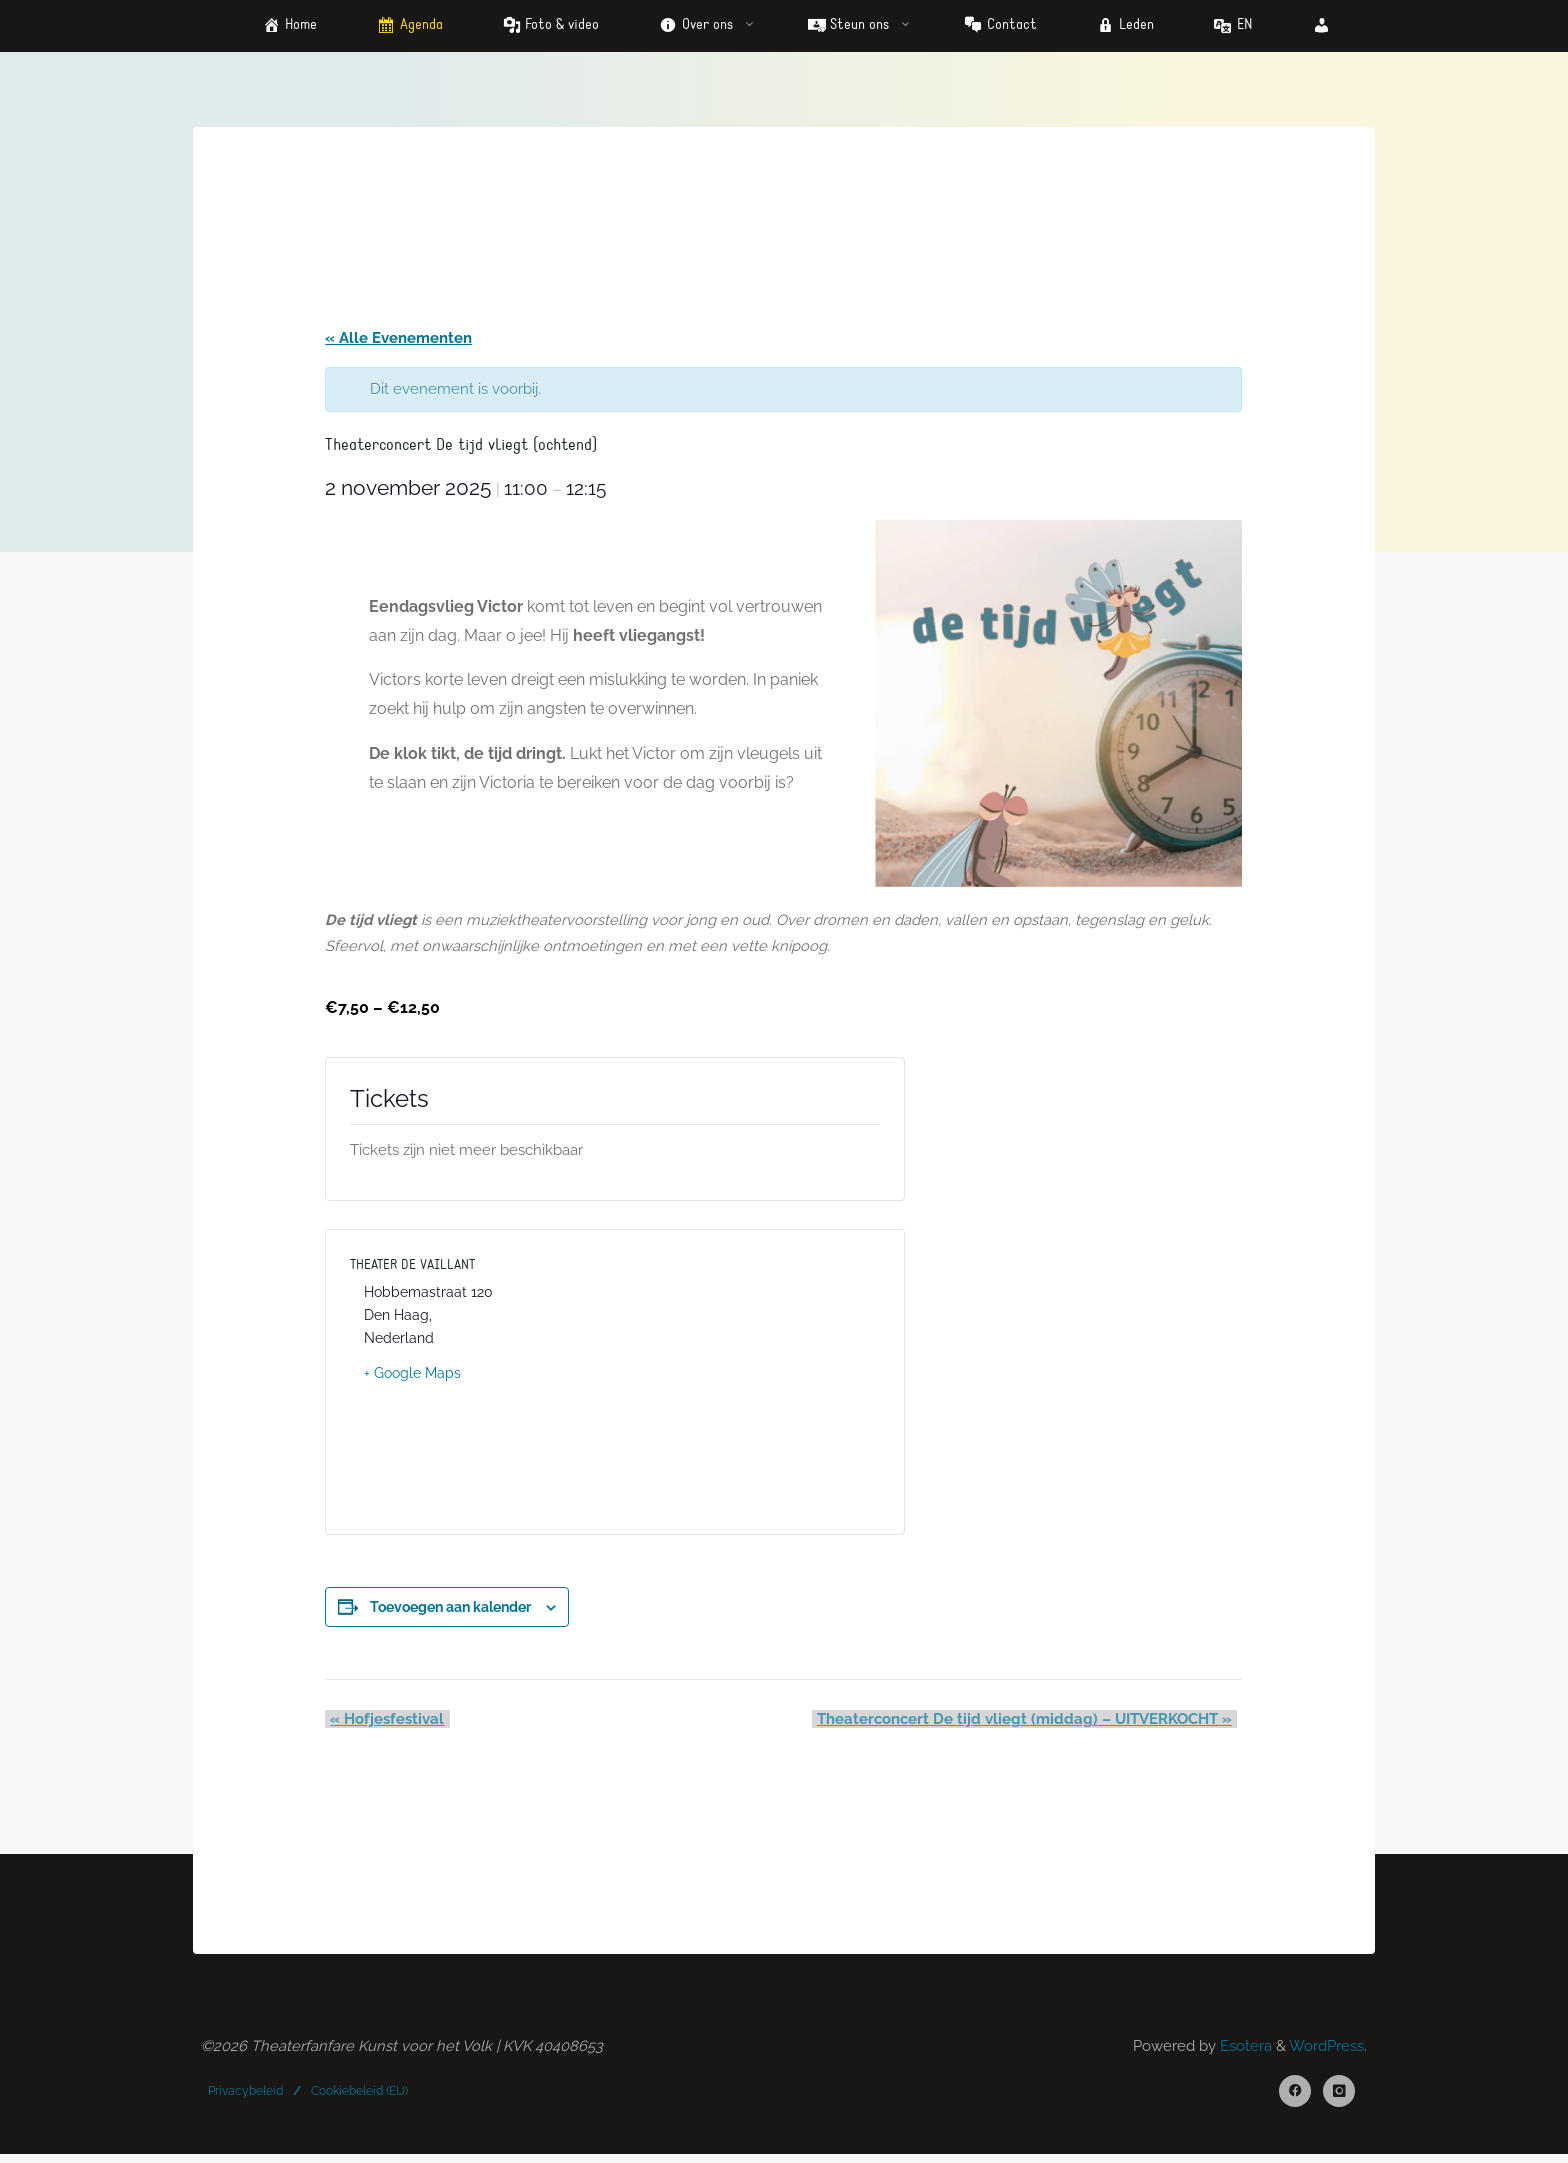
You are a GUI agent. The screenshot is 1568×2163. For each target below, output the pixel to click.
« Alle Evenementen (400, 340)
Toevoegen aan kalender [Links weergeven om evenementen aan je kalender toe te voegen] (452, 1610)
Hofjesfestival (384, 1723)
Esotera (1244, 2053)
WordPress (1326, 2053)
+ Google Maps (414, 1376)
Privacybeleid (246, 2097)
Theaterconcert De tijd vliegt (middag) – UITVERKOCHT (1028, 1723)
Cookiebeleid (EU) (360, 2097)
